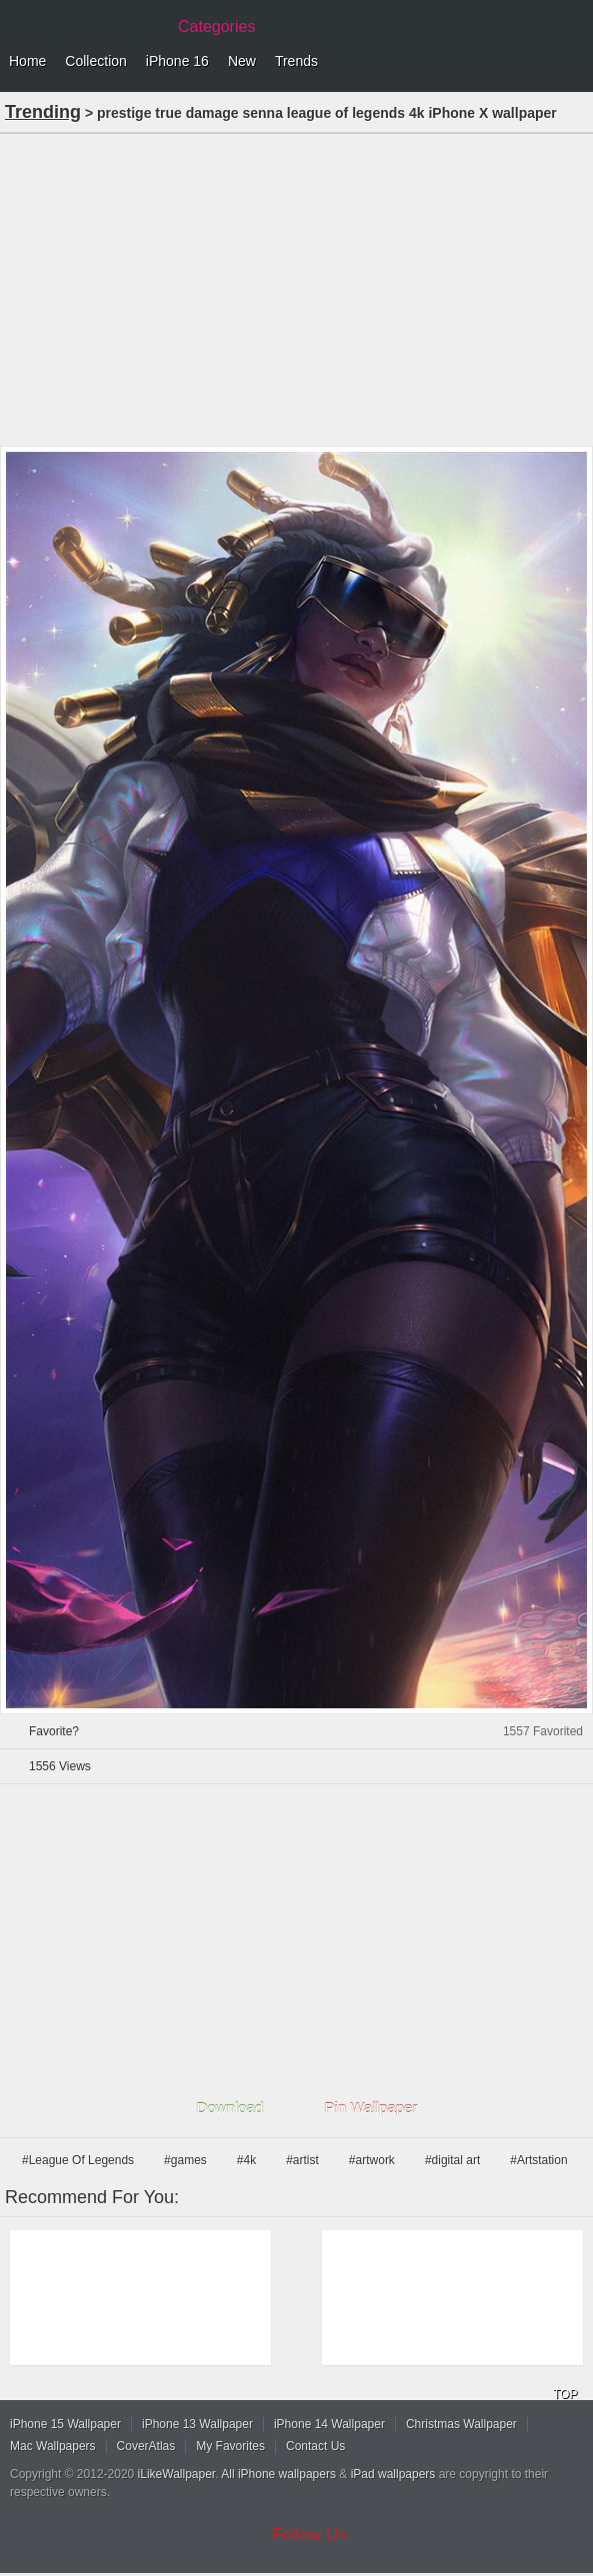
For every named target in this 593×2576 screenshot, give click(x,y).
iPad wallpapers (393, 2474)
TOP (565, 2394)
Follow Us (309, 2534)
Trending (43, 112)
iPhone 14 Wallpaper (329, 2424)
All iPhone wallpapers (278, 2474)
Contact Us (315, 2446)
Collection (95, 61)
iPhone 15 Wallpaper (65, 2424)
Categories (216, 26)
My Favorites (230, 2446)
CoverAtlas (146, 2446)
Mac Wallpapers (53, 2446)
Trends (296, 61)
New (242, 61)
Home (27, 61)
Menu (573, 62)
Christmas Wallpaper (461, 2424)
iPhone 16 (177, 61)
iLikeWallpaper (177, 2474)
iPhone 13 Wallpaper (197, 2424)
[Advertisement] (296, 288)
